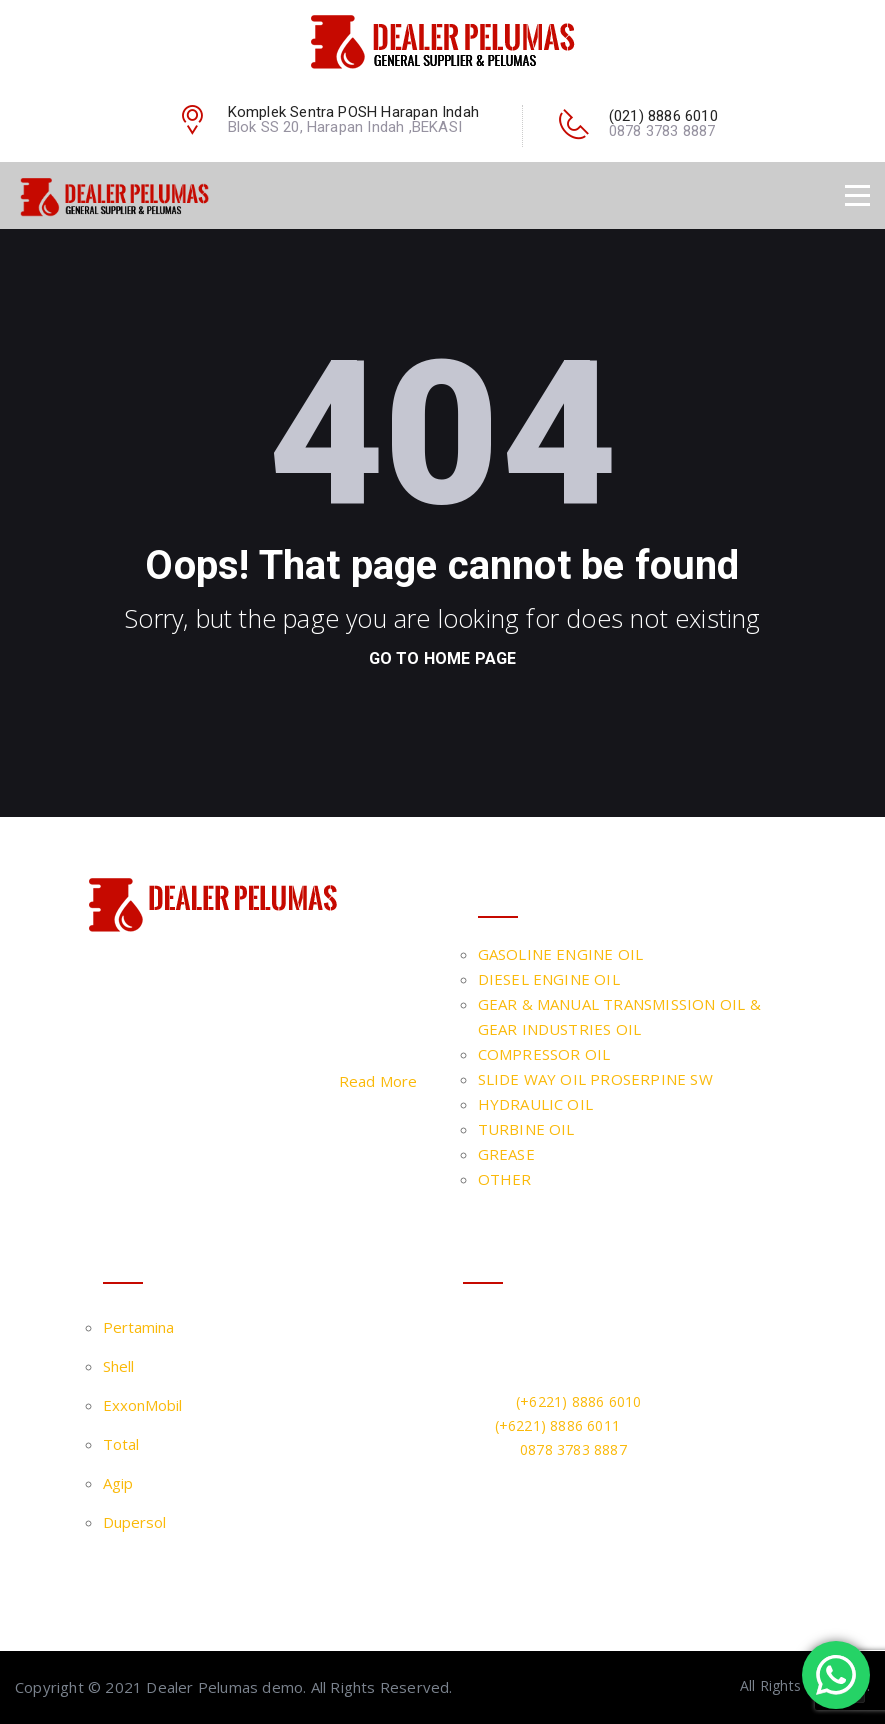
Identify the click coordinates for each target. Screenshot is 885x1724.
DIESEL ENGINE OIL (549, 979)
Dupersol (134, 1522)
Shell (118, 1366)
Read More (378, 1081)
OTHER (505, 1179)
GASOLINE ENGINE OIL (561, 954)
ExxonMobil (142, 1405)
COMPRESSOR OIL (544, 1054)
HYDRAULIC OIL (536, 1104)
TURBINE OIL (526, 1129)
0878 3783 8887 (573, 1449)
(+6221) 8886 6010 (578, 1401)
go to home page (443, 658)
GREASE (506, 1154)
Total (121, 1444)
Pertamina (138, 1327)
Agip (118, 1483)
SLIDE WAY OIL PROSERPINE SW (595, 1079)
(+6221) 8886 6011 (557, 1425)
